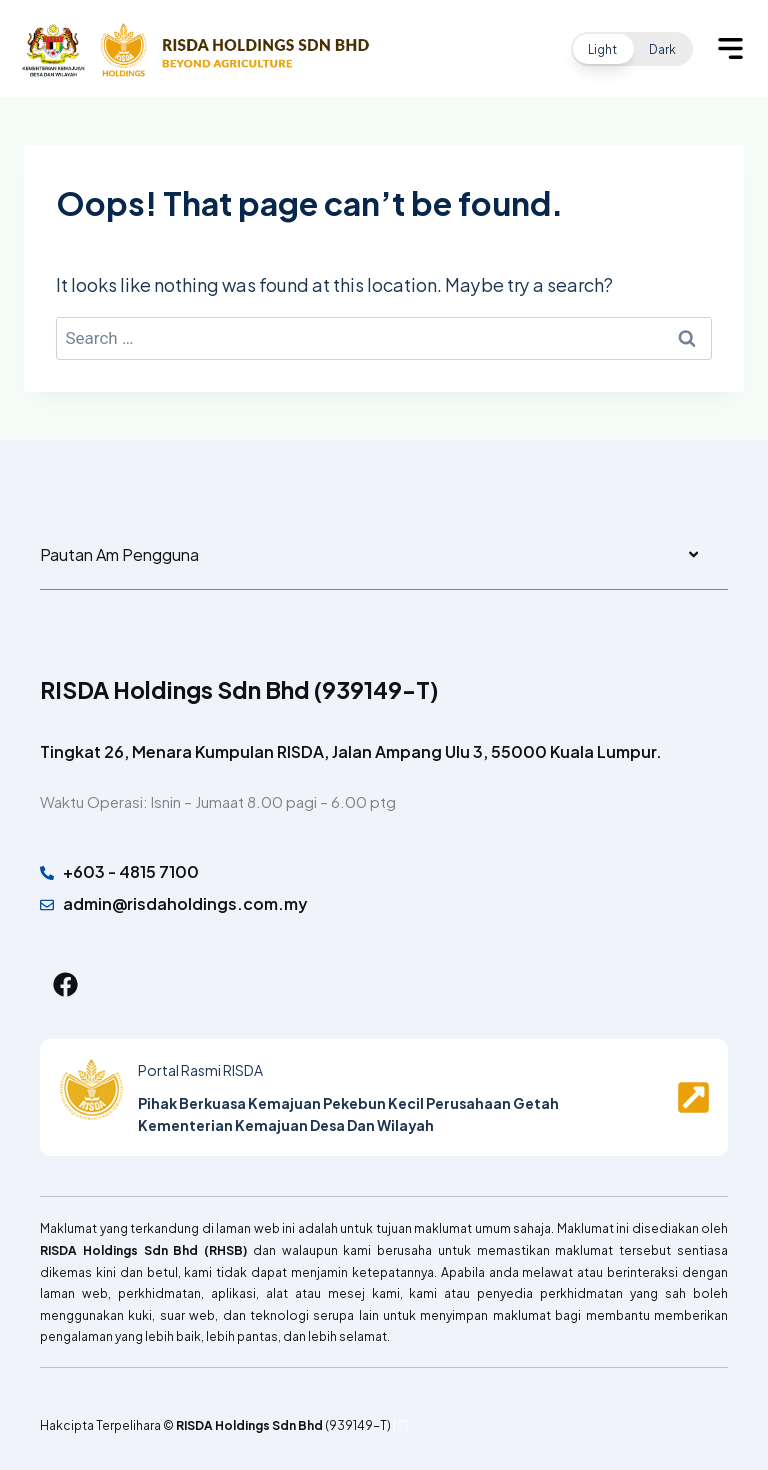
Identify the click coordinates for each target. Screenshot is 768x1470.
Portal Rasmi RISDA (200, 1069)
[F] (400, 1424)
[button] (632, 49)
